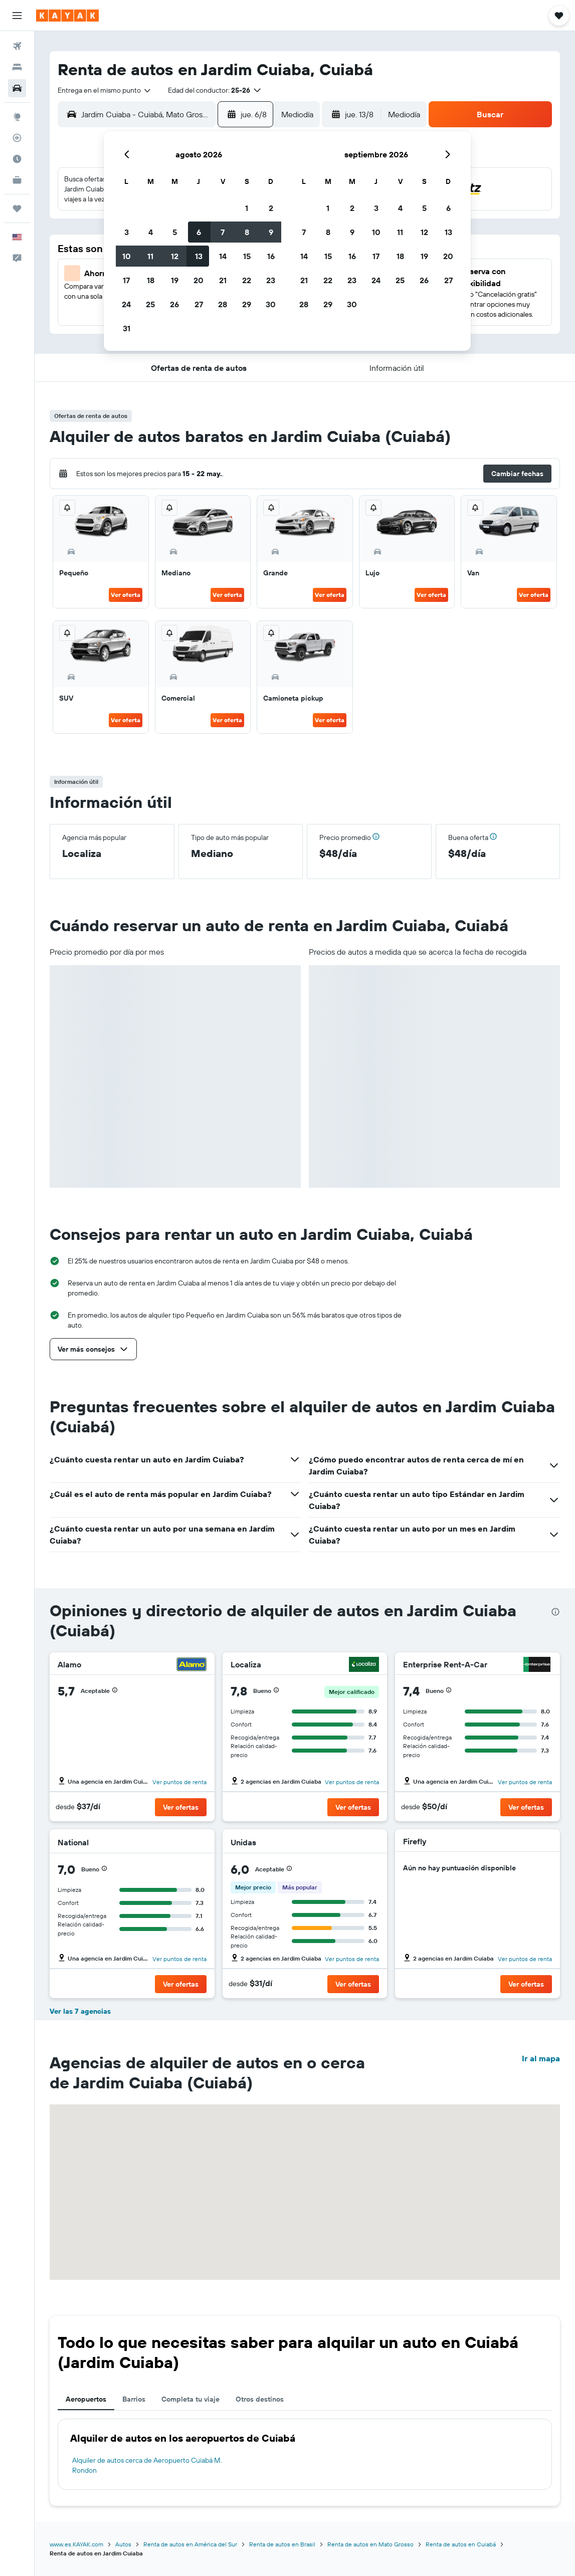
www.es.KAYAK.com (76, 2544)
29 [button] (246, 304)
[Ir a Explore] (17, 117)
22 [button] (246, 280)
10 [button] (126, 256)
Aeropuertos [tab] (86, 2399)
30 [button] (271, 304)
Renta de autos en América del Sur (190, 2544)
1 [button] (246, 208)
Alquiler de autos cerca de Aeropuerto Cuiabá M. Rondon (147, 2465)
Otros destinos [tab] (260, 2399)
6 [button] (199, 232)
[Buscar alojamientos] (17, 67)
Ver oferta (125, 594)
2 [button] (271, 208)
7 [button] (223, 232)
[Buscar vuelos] (17, 46)
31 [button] (126, 328)
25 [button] (150, 304)
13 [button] (199, 256)
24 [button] (126, 304)
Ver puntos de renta (179, 1782)
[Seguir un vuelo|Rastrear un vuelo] (17, 138)
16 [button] (271, 256)
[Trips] (17, 208)
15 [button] (247, 256)
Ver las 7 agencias (80, 2011)
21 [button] (223, 280)
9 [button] (271, 232)
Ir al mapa (541, 2058)
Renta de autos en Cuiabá (461, 2544)
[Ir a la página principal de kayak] (67, 16)
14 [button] (223, 256)
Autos (123, 2544)
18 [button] (150, 280)
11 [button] (150, 256)
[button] (17, 16)
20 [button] (199, 280)
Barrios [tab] (133, 2399)
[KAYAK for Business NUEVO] (17, 180)
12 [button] (174, 256)
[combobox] (105, 90)
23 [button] (270, 280)
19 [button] (174, 280)
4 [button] (150, 232)
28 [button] (222, 304)
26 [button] (174, 304)
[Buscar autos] (17, 88)
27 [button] (199, 304)
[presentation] (555, 1611)
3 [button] (126, 232)
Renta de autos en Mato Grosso (370, 2544)
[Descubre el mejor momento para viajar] (17, 159)
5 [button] (174, 232)
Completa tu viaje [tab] (190, 2399)
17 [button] (126, 280)
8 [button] (247, 232)
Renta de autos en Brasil (282, 2544)
